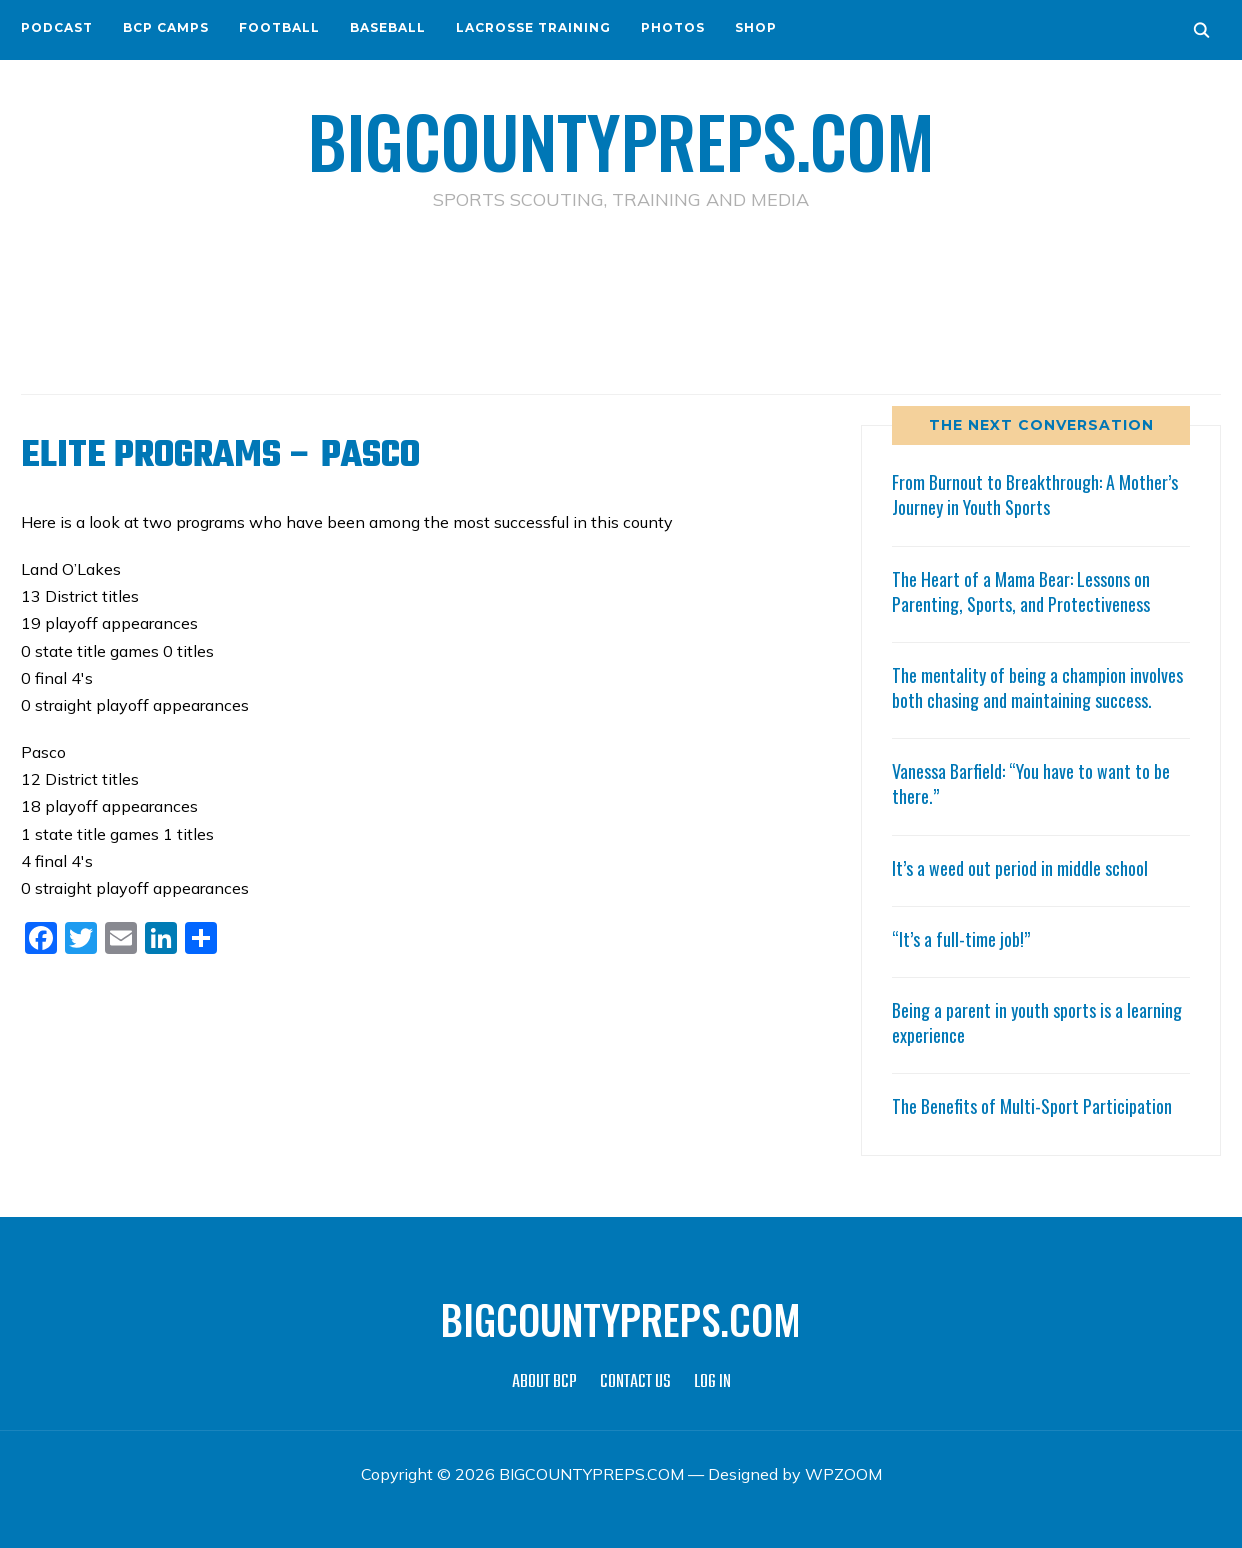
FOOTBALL (279, 27)
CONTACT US (635, 1382)
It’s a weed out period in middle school (1020, 868)
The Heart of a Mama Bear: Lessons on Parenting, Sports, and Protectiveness (1021, 591)
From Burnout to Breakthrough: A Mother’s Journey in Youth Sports (1035, 494)
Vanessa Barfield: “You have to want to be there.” (1031, 783)
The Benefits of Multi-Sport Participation (1032, 1106)
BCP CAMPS (166, 27)
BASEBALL (388, 27)
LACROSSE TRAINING (533, 27)
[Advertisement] (621, 301)
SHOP (756, 27)
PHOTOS (673, 27)
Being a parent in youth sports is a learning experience (1037, 1022)
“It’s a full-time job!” (961, 939)
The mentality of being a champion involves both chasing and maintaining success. (1037, 687)
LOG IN (712, 1382)
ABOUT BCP (544, 1382)
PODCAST (57, 27)
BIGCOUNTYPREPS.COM (621, 140)
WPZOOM (843, 1474)
